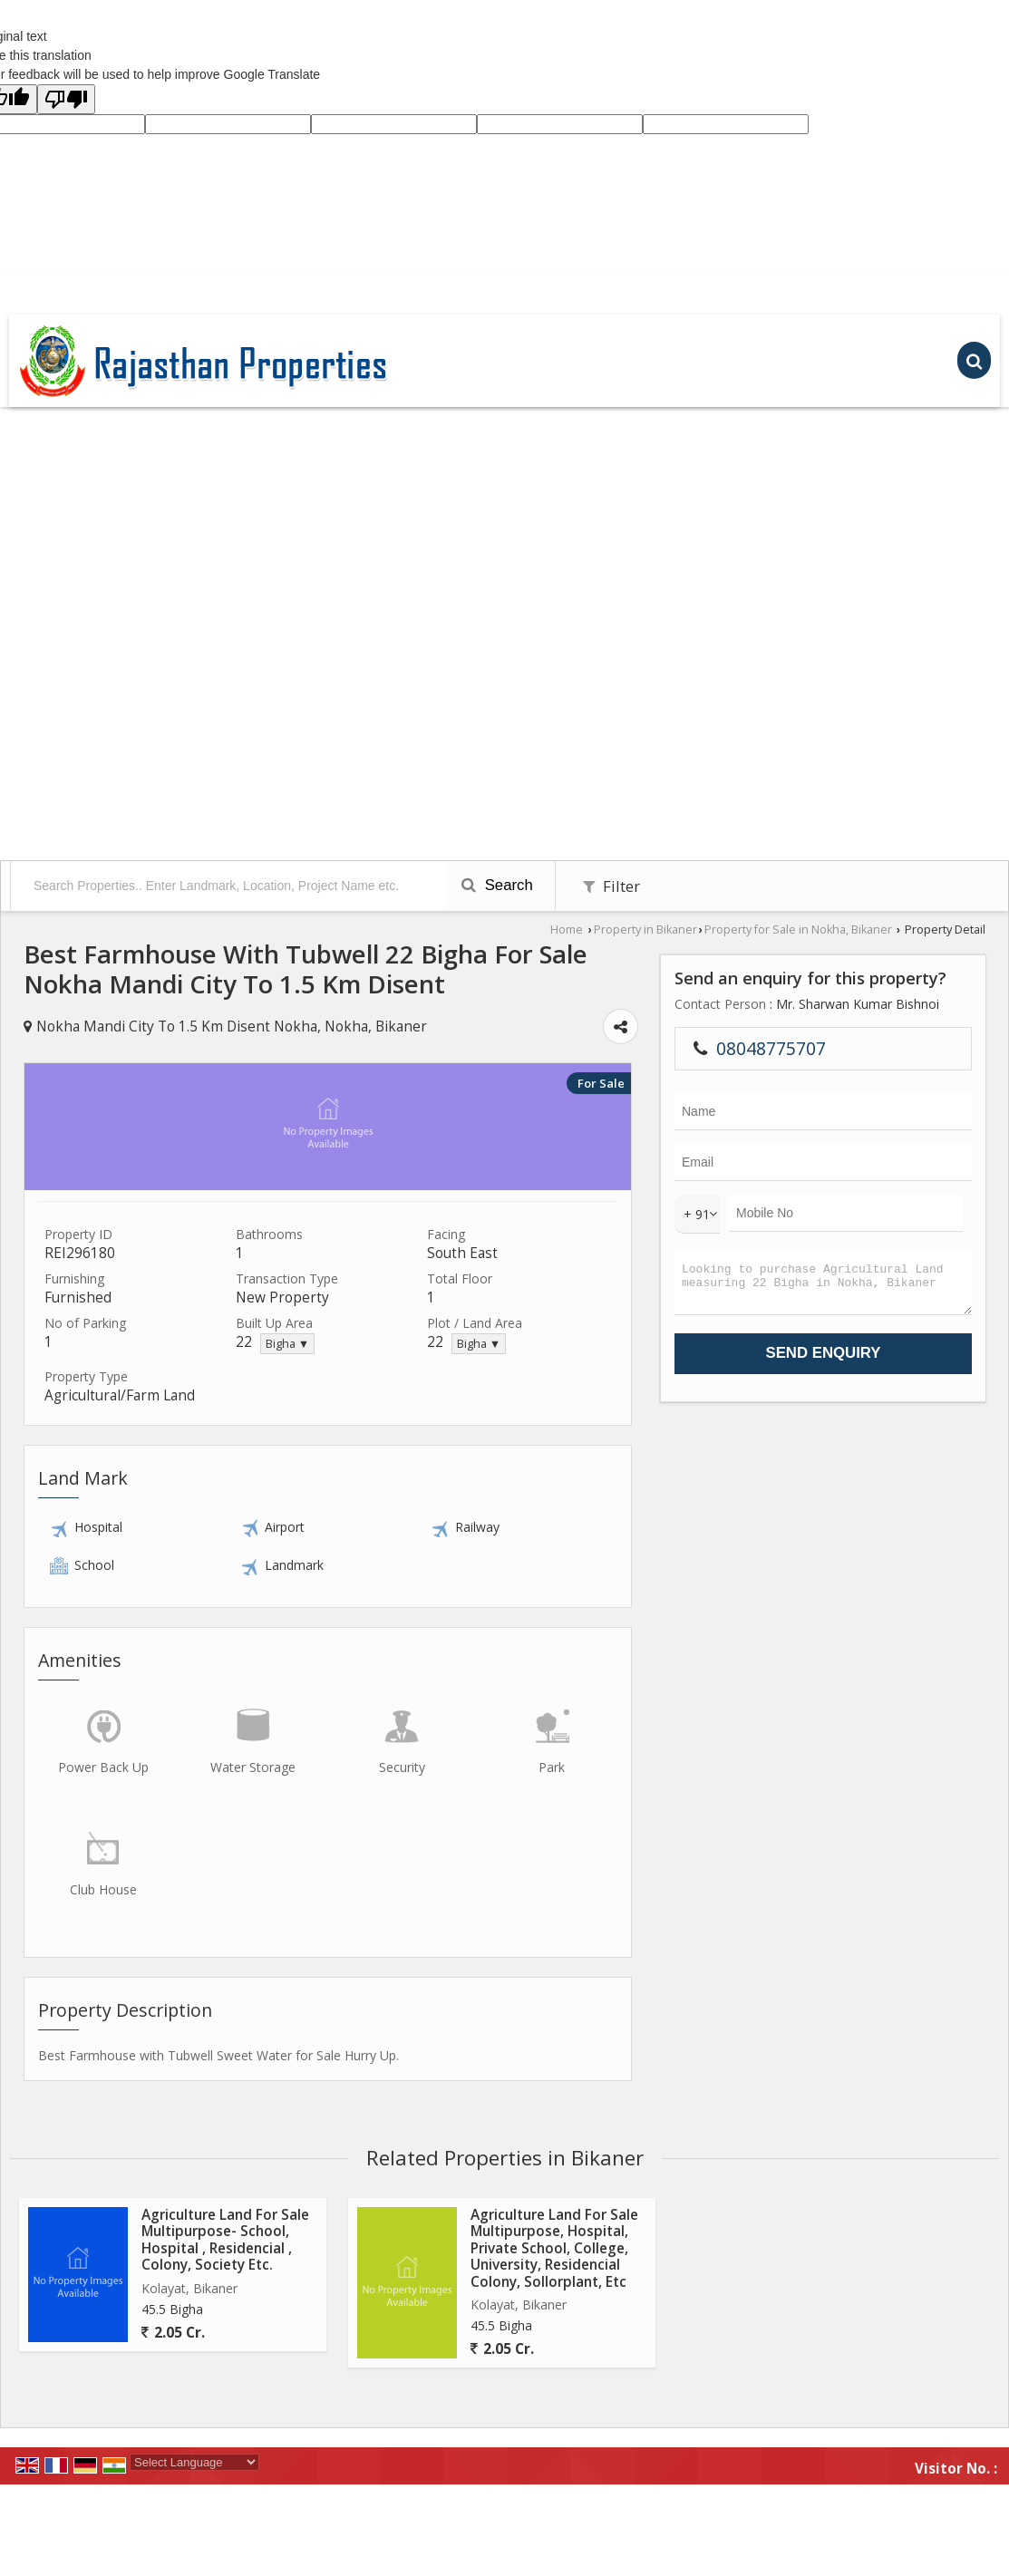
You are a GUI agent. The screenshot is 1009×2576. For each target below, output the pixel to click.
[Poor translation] (66, 99)
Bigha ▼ (287, 1343)
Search (497, 885)
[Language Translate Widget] (194, 2462)
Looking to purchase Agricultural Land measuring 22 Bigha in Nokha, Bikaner (823, 1287)
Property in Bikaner (645, 929)
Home (566, 929)
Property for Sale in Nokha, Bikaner (798, 929)
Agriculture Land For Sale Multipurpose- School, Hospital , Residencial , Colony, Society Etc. (225, 2239)
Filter (611, 886)
